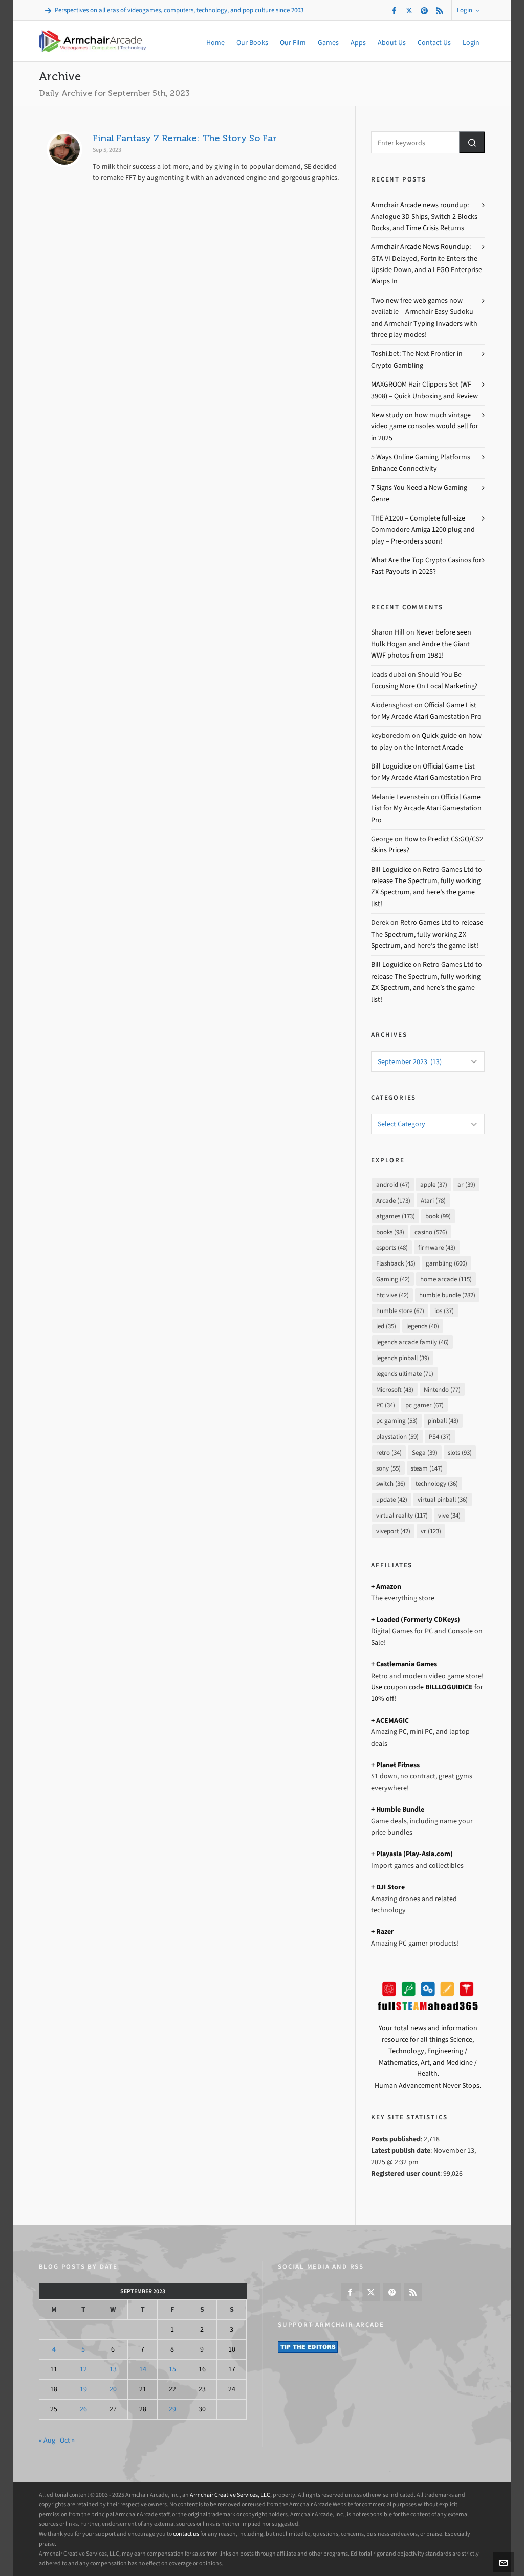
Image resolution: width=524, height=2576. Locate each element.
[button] (472, 142)
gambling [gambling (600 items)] (446, 1263)
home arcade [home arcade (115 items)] (446, 1279)
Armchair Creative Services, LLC (230, 2495)
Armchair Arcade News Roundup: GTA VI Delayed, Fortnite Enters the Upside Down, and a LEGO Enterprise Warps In (426, 264)
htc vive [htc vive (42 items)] (392, 1295)
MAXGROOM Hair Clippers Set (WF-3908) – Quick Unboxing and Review (424, 389)
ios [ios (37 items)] (444, 1310)
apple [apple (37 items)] (433, 1184)
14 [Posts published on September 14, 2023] (142, 2369)
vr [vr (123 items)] (431, 1531)
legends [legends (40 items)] (422, 1326)
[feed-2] (441, 10)
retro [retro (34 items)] (389, 1452)
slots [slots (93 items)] (460, 1452)
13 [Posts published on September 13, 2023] (113, 2369)
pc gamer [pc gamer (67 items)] (424, 1404)
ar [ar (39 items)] (466, 1184)
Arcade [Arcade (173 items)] (393, 1200)
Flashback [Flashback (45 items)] (396, 1263)
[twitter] (411, 10)
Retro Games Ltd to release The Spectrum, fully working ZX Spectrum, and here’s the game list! (427, 934)
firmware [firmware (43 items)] (436, 1247)
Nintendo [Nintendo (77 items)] (442, 1389)
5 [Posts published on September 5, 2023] (83, 2349)
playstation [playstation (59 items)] (397, 1436)
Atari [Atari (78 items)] (433, 1200)
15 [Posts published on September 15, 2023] (172, 2369)
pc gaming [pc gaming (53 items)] (397, 1420)
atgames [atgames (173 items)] (395, 1216)
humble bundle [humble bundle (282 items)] (447, 1295)
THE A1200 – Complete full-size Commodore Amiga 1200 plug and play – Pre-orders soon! (423, 529)
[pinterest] (426, 10)
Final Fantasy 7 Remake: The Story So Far (185, 138)
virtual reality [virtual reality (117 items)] (402, 1515)
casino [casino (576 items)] (430, 1232)
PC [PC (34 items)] (385, 1404)
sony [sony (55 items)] (388, 1468)
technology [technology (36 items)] (437, 1483)
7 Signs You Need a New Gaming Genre (419, 493)
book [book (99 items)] (438, 1216)
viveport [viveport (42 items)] (393, 1531)
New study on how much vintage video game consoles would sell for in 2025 (424, 426)
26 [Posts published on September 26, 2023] (83, 2409)
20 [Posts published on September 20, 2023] (113, 2389)
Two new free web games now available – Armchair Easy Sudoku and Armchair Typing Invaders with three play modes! (424, 318)
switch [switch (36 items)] (390, 1483)
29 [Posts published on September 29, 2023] (172, 2409)
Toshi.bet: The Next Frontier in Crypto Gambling (417, 359)
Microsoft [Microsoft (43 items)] (394, 1389)
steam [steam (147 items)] (427, 1468)
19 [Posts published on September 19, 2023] (83, 2389)
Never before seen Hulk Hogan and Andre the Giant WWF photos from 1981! (421, 643)
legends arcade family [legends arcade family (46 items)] (412, 1342)
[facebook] (395, 10)
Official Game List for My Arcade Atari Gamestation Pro (426, 808)
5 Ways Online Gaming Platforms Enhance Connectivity (420, 462)
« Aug (47, 2440)
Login (468, 10)
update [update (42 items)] (391, 1499)
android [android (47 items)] (393, 1184)
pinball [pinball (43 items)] (443, 1420)
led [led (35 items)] (386, 1326)
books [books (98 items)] (390, 1232)
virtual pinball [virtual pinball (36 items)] (443, 1499)
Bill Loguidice (391, 766)
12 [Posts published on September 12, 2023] (83, 2369)
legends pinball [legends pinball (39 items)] (402, 1357)
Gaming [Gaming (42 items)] (393, 1279)
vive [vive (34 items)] (449, 1515)
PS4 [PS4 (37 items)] (440, 1436)
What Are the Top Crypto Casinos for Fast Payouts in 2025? (426, 565)
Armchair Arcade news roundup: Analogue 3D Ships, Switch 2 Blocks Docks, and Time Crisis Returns (424, 216)
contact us (186, 2533)
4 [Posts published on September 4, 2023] (54, 2349)
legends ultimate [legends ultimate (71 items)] (404, 1373)
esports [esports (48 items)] (392, 1247)
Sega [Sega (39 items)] (425, 1452)
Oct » (67, 2440)
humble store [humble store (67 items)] (400, 1310)
